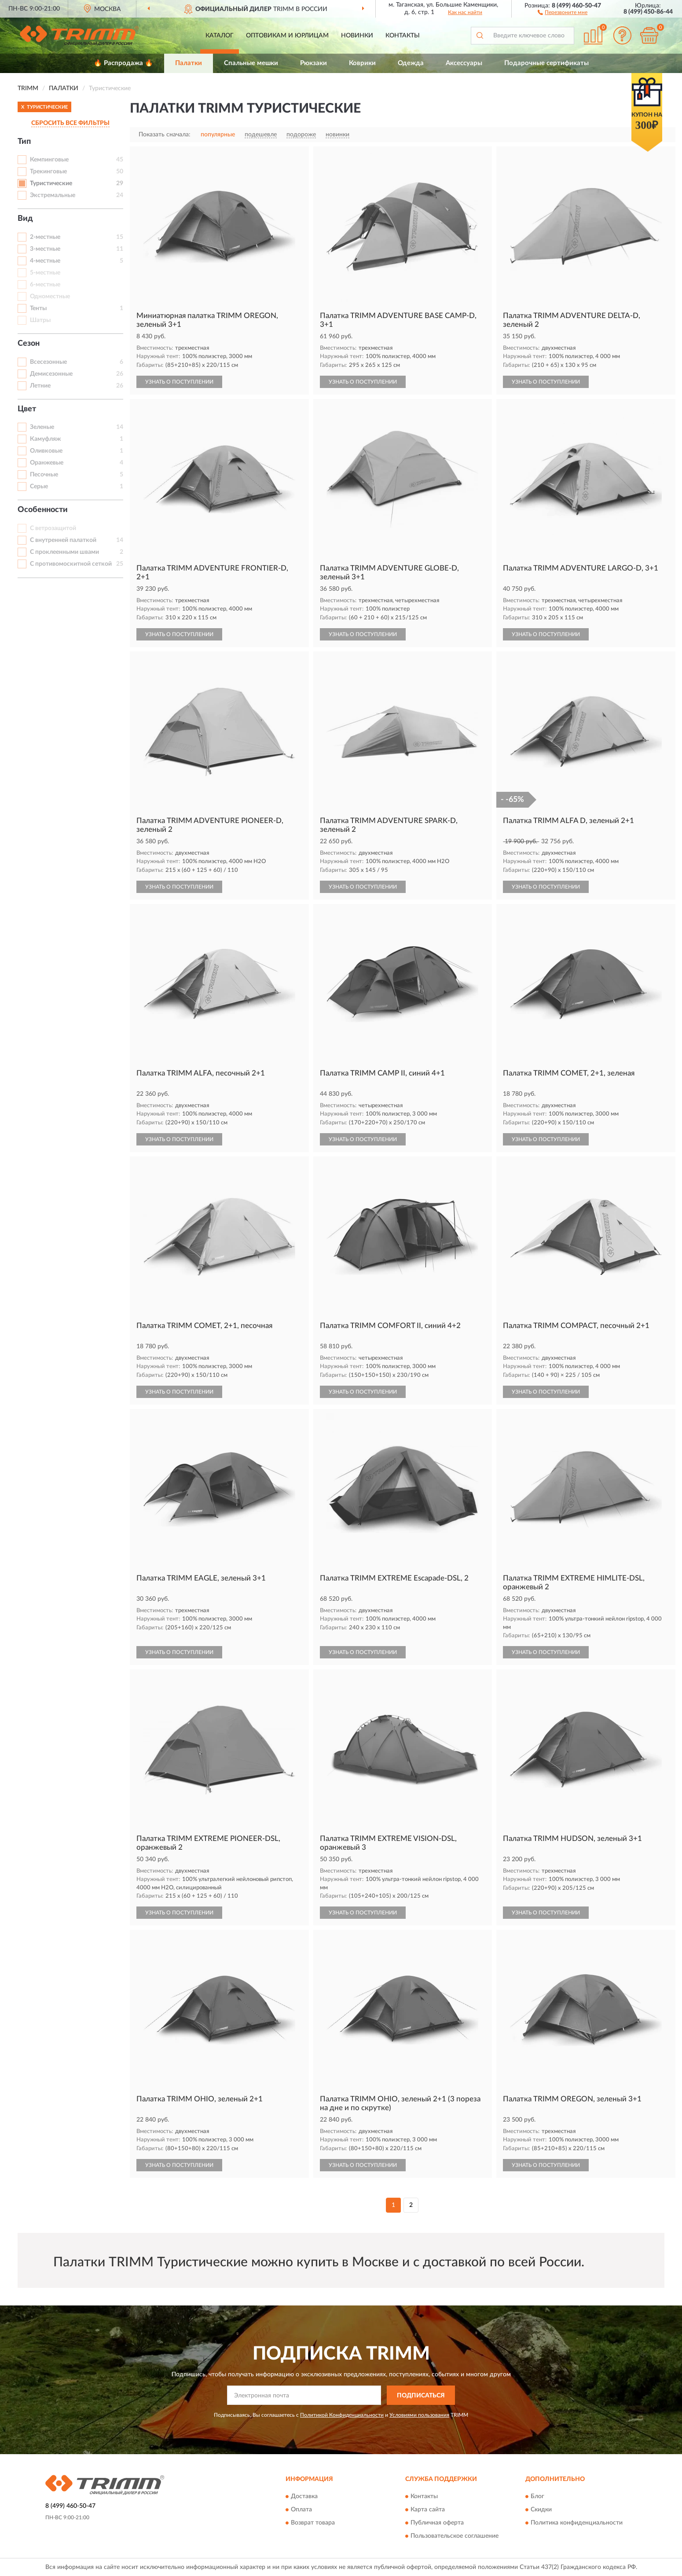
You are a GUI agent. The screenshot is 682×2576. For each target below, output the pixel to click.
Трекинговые (48, 171)
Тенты (38, 308)
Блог (537, 2496)
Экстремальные (52, 195)
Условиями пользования (419, 2415)
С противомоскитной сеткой (71, 564)
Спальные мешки (251, 63)
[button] (562, 12)
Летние (40, 386)
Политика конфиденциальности (577, 2523)
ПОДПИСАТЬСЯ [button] (421, 2396)
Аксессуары (464, 63)
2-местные (45, 237)
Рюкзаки (313, 63)
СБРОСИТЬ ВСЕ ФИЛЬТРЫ (70, 123)
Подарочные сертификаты (546, 63)
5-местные (45, 273)
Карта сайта (428, 2509)
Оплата (301, 2509)
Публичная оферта (437, 2523)
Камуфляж (45, 439)
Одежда (411, 63)
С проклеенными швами (64, 552)
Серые (39, 486)
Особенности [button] (43, 510)
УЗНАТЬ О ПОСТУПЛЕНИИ (179, 381)
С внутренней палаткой (63, 540)
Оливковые (46, 451)
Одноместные (50, 296)
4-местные (45, 261)
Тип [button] (24, 142)
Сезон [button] (29, 344)
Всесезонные (48, 362)
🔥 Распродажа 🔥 (123, 63)
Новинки (357, 36)
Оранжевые (46, 463)
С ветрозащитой (53, 528)
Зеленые (42, 427)
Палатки (188, 63)
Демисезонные (51, 374)
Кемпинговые (49, 160)
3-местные (45, 249)
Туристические (51, 183)
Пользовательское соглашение (455, 2536)
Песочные (44, 475)
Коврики (362, 63)
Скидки (541, 2509)
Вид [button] (25, 219)
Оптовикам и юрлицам (287, 36)
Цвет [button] (27, 409)
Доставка (304, 2496)
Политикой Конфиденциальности (342, 2415)
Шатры (40, 320)
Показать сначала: (165, 135)
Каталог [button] (219, 36)
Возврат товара (313, 2523)
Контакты (402, 36)
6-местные (45, 285)
